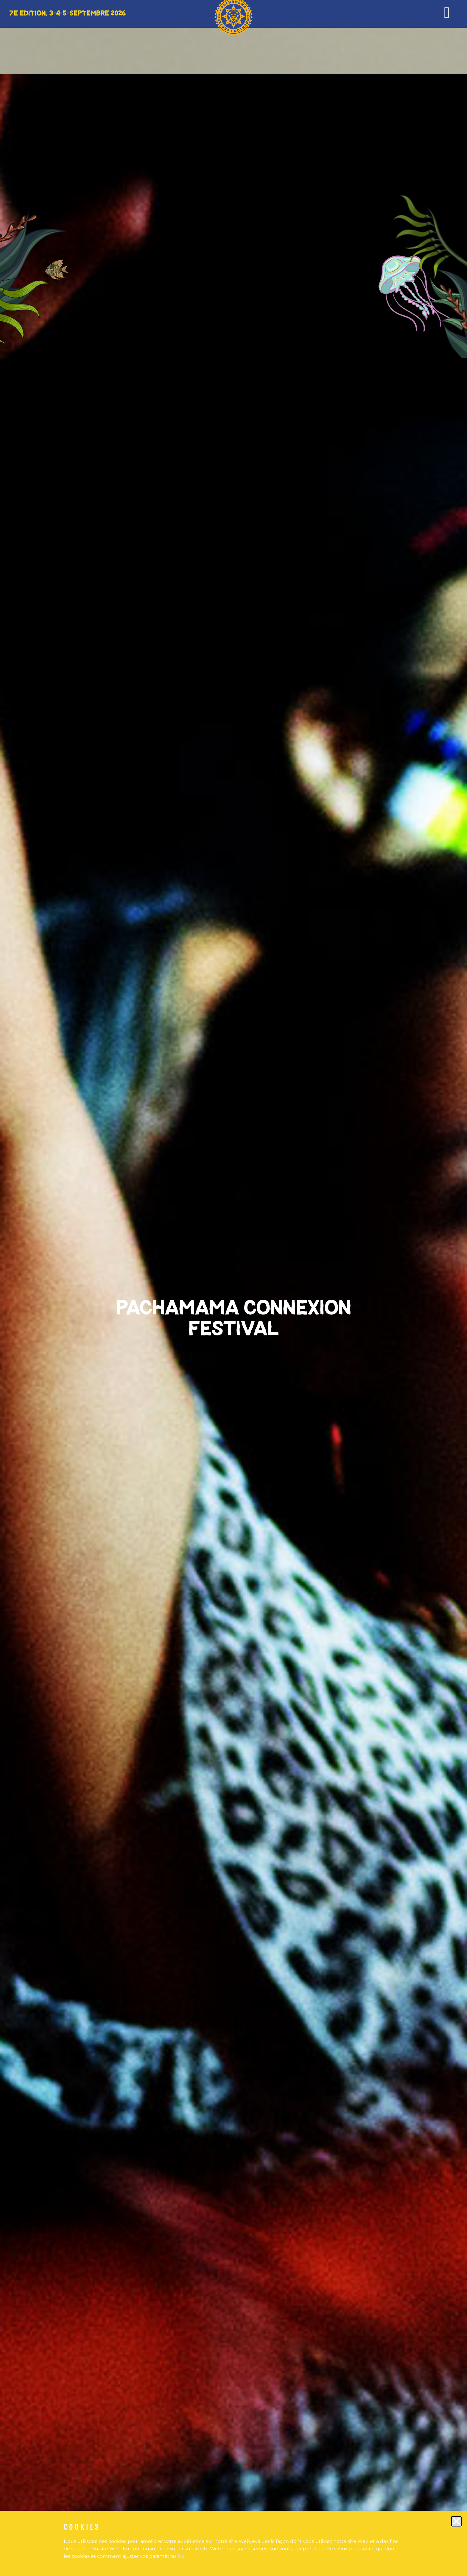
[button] (456, 2521)
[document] (233, 1288)
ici (180, 2556)
